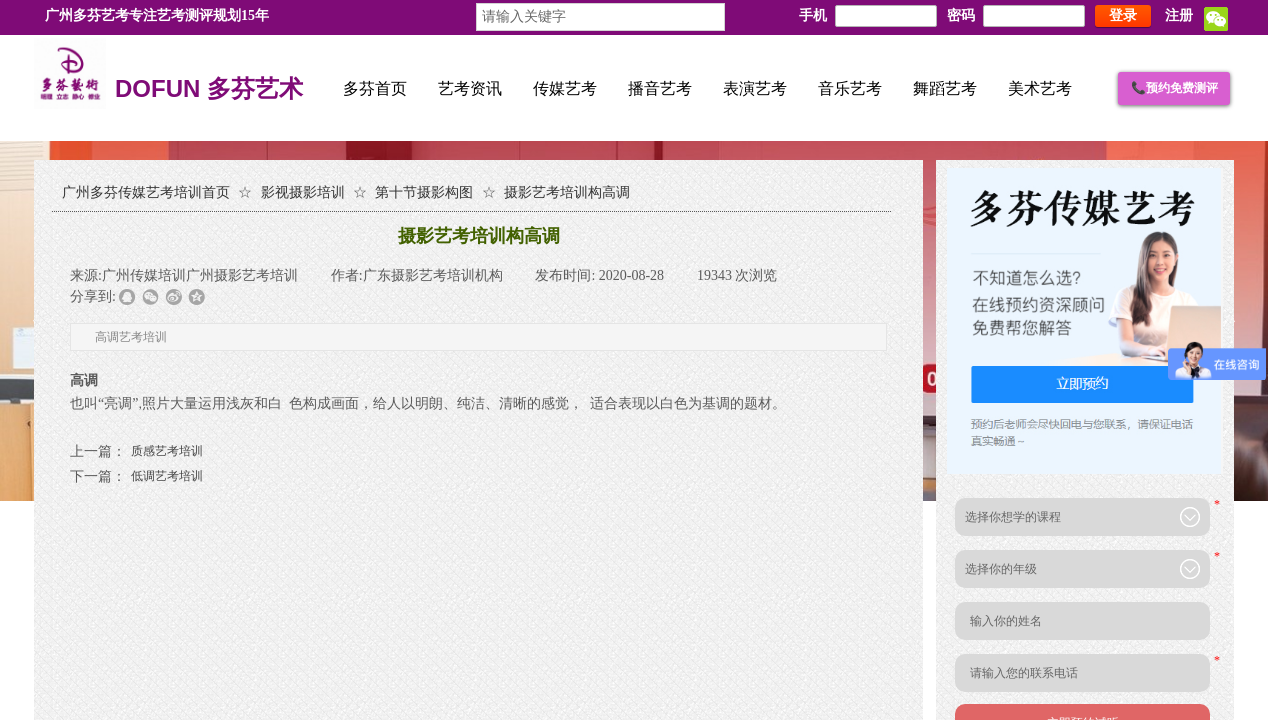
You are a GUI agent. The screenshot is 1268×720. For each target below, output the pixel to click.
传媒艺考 (565, 88)
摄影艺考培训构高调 (567, 192)
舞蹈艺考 (945, 88)
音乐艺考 (850, 88)
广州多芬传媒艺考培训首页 (146, 192)
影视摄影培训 (303, 192)
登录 (1123, 15)
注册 (1179, 15)
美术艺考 (1040, 88)
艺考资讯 (470, 88)
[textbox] (600, 17)
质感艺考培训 (136, 451)
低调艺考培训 (136, 476)
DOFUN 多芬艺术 (209, 90)
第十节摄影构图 (424, 192)
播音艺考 (660, 88)
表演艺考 (755, 88)
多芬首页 (375, 88)
